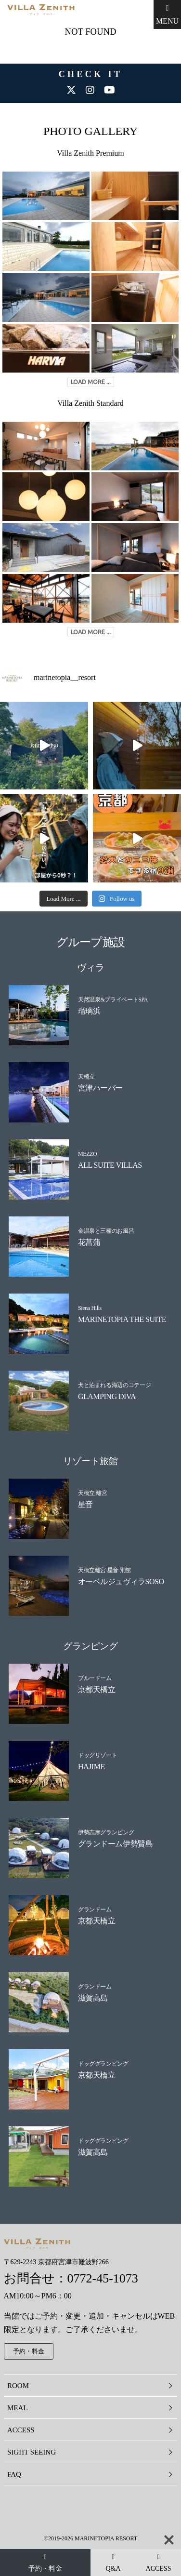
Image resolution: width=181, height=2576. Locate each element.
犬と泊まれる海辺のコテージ (114, 1385)
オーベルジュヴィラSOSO (121, 1581)
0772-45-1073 (102, 2278)
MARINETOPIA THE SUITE (122, 1319)
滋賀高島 (93, 1998)
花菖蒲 (89, 1242)
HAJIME (91, 1766)
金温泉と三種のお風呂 (106, 1231)
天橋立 (86, 1076)
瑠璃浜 (89, 1011)
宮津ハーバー (100, 1088)
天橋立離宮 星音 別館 (104, 1570)
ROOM (18, 2385)
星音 (85, 1504)
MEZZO (87, 1153)
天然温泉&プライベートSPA (113, 999)
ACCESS (21, 2430)
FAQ (14, 2474)
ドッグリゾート (97, 1754)
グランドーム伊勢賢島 (115, 1844)
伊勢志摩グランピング (106, 1832)
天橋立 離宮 (92, 1493)
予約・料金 (28, 2351)
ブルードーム (95, 1677)
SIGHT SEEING (31, 2452)
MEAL (17, 2408)
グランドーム (95, 1909)
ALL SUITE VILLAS (110, 1165)
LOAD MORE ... (91, 382)
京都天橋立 (97, 1689)
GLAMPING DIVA (107, 1396)
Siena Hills (90, 1308)
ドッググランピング (103, 2063)
